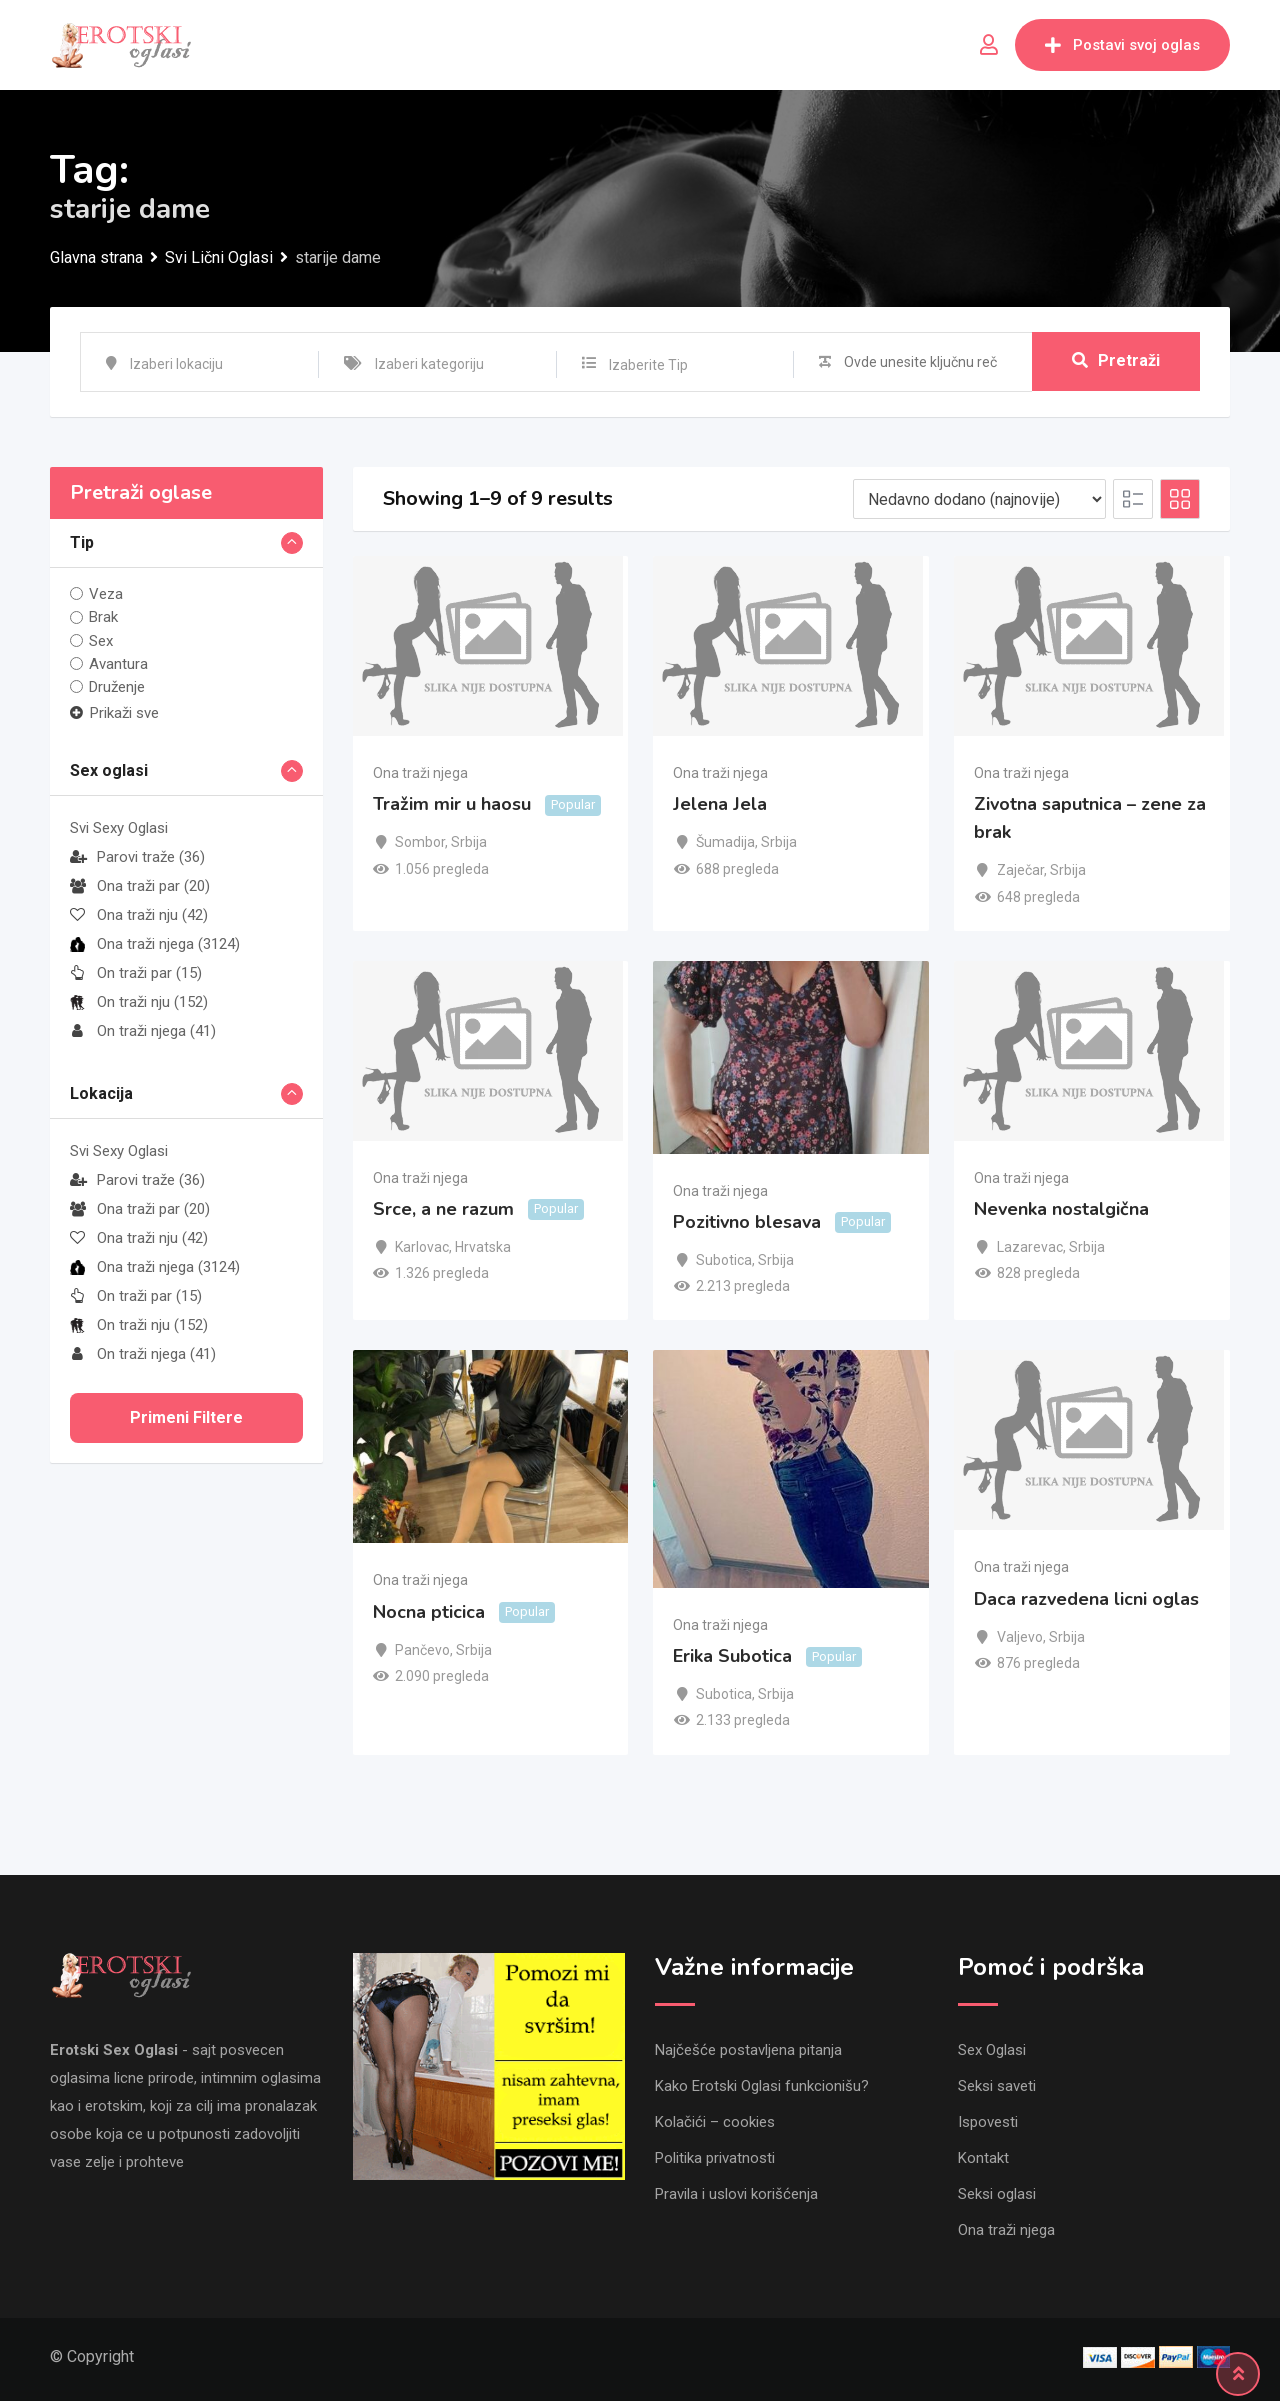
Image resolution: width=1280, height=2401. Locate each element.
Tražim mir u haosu (452, 804)
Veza (106, 594)
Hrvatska (483, 1247)
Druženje (117, 687)
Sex (101, 641)
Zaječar (1020, 870)
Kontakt (983, 2158)
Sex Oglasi (992, 2050)
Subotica (724, 1260)
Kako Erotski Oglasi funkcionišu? (762, 2086)
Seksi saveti (997, 2086)
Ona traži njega (155, 944)
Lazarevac (1030, 1247)
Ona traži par (140, 886)
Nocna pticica (429, 1612)
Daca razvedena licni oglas (1086, 1599)
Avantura (118, 664)
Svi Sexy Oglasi (119, 828)
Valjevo (1020, 1637)
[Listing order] (979, 499)
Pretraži (1116, 361)
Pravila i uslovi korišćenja (736, 2194)
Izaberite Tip (648, 365)
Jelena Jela (720, 804)
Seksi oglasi (997, 2194)
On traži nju (139, 1002)
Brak (103, 617)
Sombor (420, 842)
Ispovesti (988, 2122)
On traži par (136, 973)
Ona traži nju (139, 915)
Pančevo (422, 1650)
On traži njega (143, 1031)
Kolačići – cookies (715, 2122)
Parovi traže (137, 857)
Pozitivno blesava (747, 1222)
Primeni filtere (186, 1417)
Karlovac (422, 1247)
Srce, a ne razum (443, 1209)
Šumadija (725, 842)
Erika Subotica (732, 1656)
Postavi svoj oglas (1122, 45)
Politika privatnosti (715, 2158)
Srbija (469, 842)
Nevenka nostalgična (1061, 1209)
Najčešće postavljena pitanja (748, 2050)
